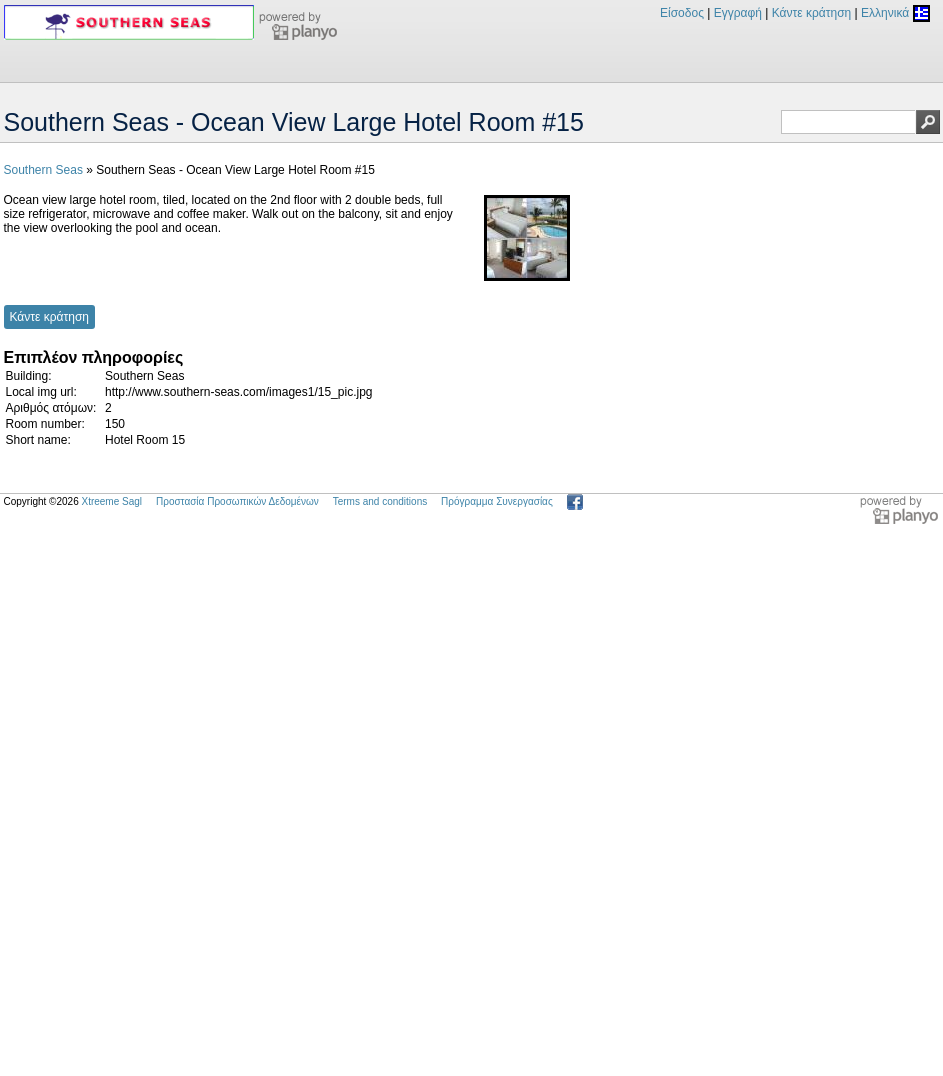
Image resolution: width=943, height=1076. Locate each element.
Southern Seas (43, 170)
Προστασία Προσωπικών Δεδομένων (237, 501)
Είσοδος (682, 13)
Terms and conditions (380, 501)
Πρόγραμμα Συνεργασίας (497, 501)
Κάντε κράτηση (811, 13)
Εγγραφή (738, 13)
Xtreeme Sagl (111, 501)
